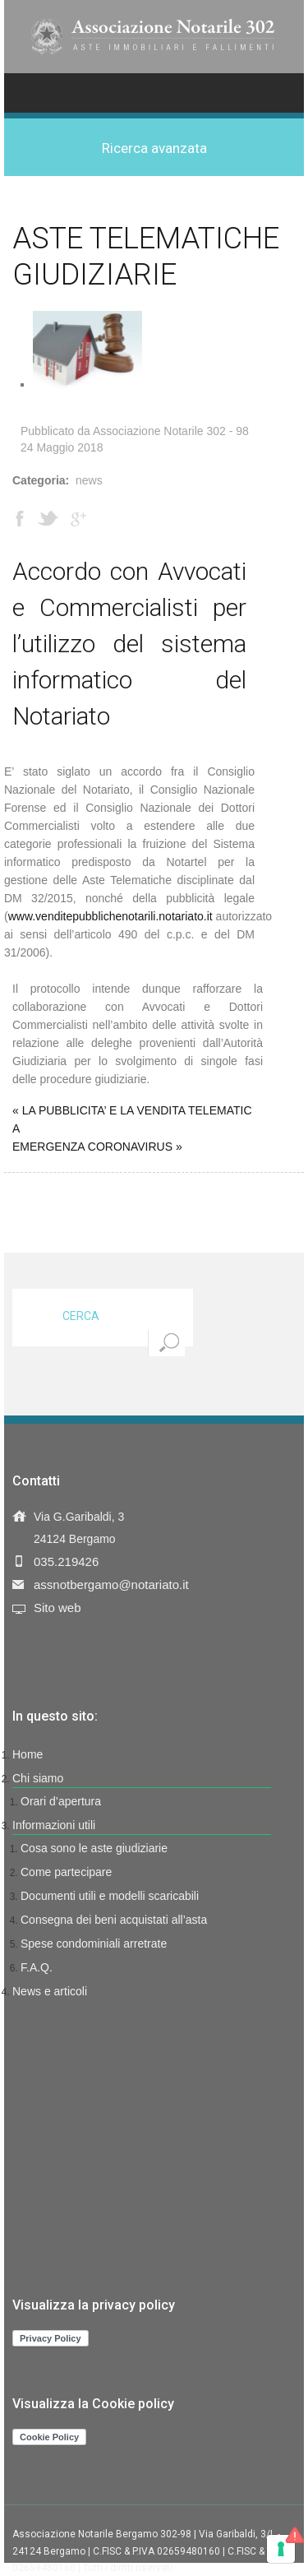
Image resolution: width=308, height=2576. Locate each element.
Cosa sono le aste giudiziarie (94, 1848)
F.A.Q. (37, 1967)
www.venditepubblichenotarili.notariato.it (110, 916)
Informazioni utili (53, 1825)
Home (27, 1754)
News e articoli (49, 1991)
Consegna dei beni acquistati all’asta (114, 1919)
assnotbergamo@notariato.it (111, 1584)
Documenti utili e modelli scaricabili (110, 1895)
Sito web (57, 1608)
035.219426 (66, 1561)
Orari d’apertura (61, 1801)
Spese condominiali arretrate (94, 1943)
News (89, 480)
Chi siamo (37, 1778)
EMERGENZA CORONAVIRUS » (97, 1146)
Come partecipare (66, 1872)
